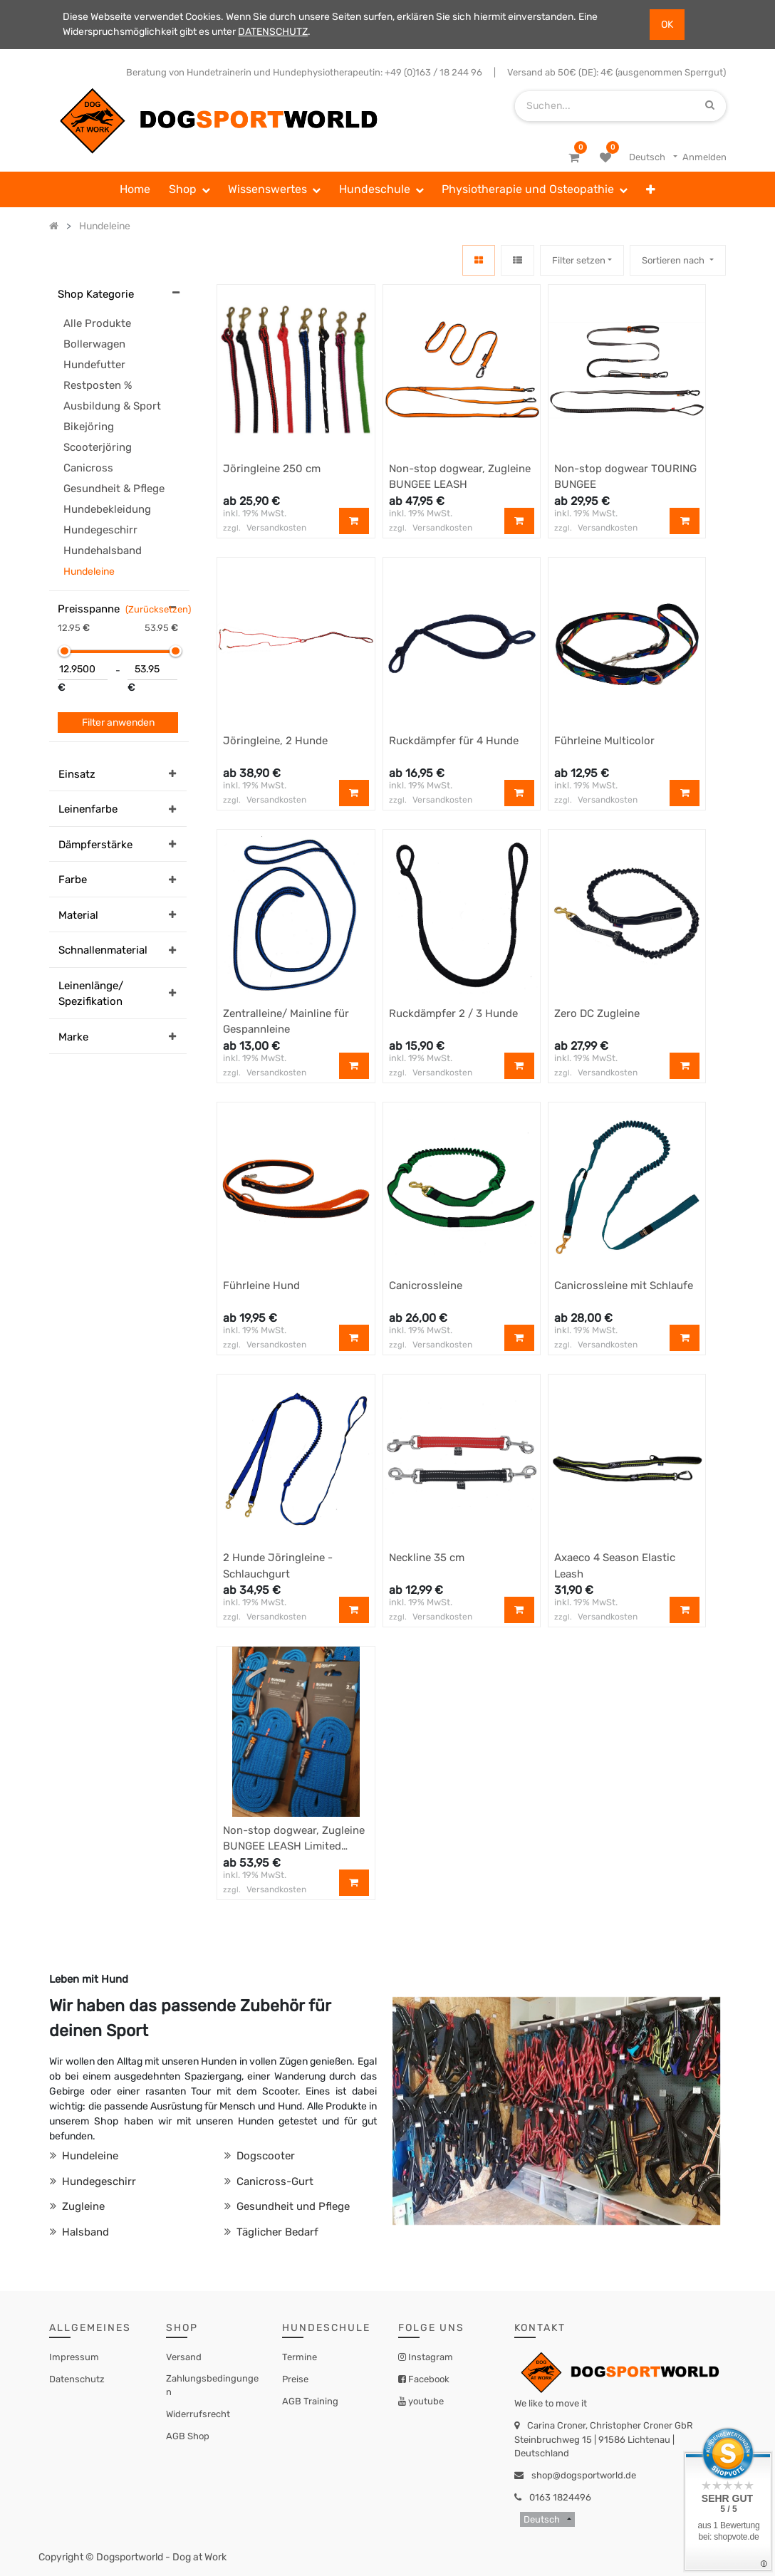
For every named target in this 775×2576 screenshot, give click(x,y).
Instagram (429, 2357)
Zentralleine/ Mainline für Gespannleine (286, 1021)
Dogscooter (264, 2155)
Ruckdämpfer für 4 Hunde (454, 740)
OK (667, 25)
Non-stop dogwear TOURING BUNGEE (625, 476)
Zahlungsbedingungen (212, 2385)
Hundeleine (88, 2155)
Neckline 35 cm (426, 1557)
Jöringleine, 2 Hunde (275, 740)
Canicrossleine (425, 1285)
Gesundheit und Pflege (292, 2206)
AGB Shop (187, 2436)
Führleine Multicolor (604, 740)
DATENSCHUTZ (273, 32)
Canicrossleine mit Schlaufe (623, 1285)
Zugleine (82, 2206)
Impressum (74, 2357)
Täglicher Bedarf (276, 2232)
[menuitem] (135, 189)
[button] (651, 189)
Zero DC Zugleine (597, 1013)
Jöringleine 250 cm (272, 468)
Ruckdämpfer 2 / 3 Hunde (453, 1013)
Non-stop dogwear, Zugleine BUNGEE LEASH (460, 476)
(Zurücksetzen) (158, 609)
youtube (425, 2401)
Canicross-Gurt (273, 2181)
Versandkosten (276, 528)
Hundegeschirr (97, 2181)
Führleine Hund (261, 1285)
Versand (184, 2357)
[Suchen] (710, 105)
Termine (299, 2357)
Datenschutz (77, 2379)
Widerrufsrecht (198, 2414)
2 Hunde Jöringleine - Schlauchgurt (278, 1565)
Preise (295, 2379)
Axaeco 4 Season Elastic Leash (614, 1565)
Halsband (84, 2232)
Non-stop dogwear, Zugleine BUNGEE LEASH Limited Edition (294, 1839)
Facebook (427, 2379)
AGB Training (310, 2401)
